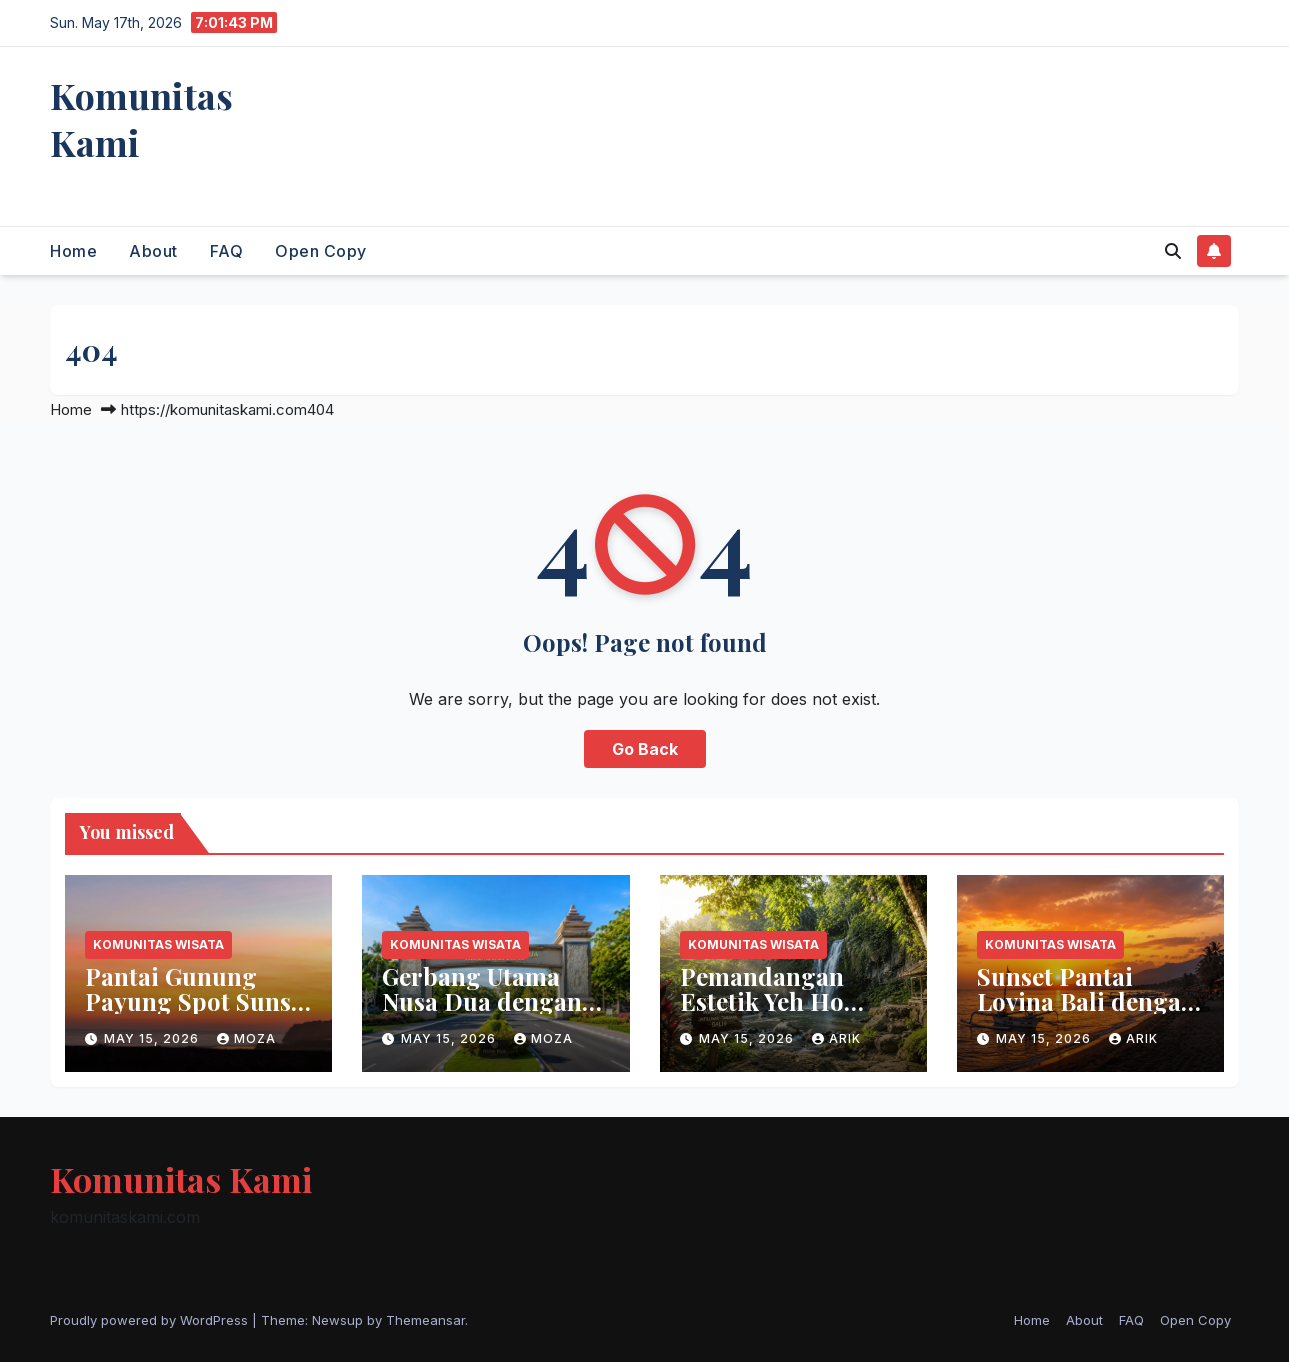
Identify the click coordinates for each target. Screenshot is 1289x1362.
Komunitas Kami (141, 118)
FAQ (227, 251)
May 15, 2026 (153, 1038)
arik (836, 1038)
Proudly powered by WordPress (151, 1320)
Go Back (645, 749)
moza (246, 1038)
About (153, 251)
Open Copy (321, 251)
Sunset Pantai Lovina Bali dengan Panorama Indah (1086, 1001)
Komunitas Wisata (158, 944)
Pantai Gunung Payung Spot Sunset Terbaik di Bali (198, 1001)
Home (73, 251)
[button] (1173, 251)
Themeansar (425, 1320)
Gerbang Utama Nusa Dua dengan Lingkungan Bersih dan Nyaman (492, 1013)
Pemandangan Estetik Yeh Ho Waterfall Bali (762, 1001)
